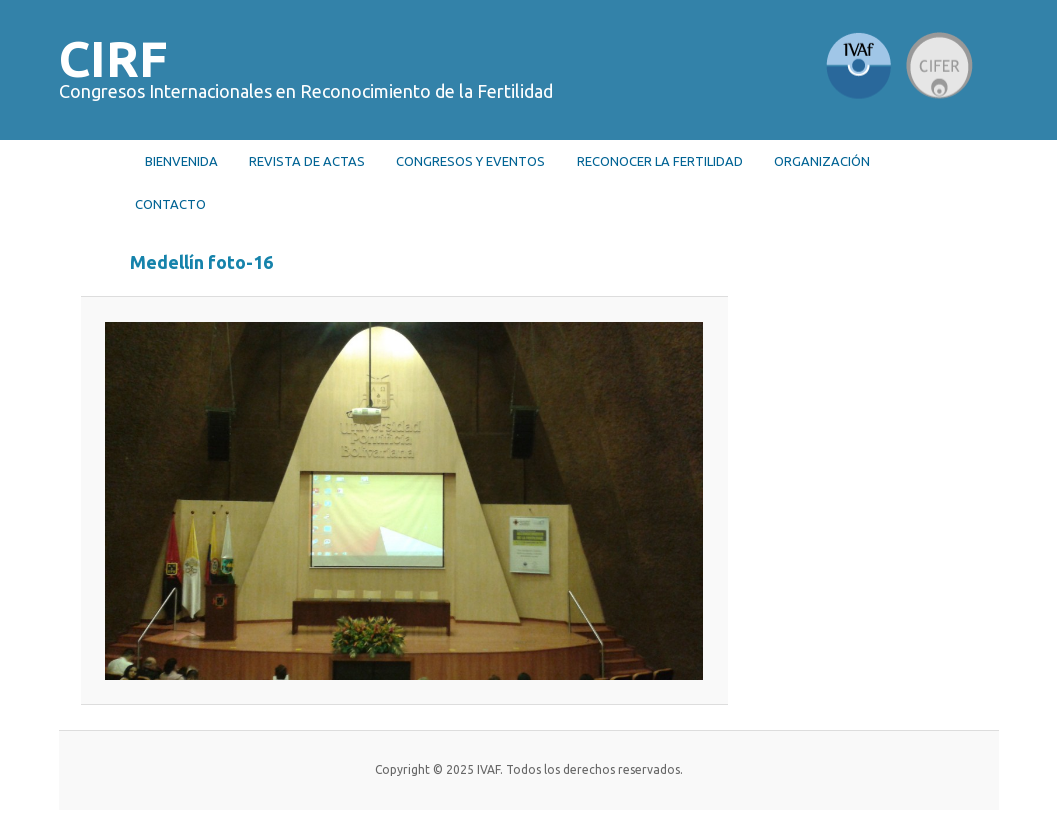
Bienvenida (181, 161)
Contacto (170, 204)
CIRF (113, 58)
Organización (822, 161)
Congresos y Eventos (470, 161)
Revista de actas (307, 161)
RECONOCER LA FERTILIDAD (660, 161)
